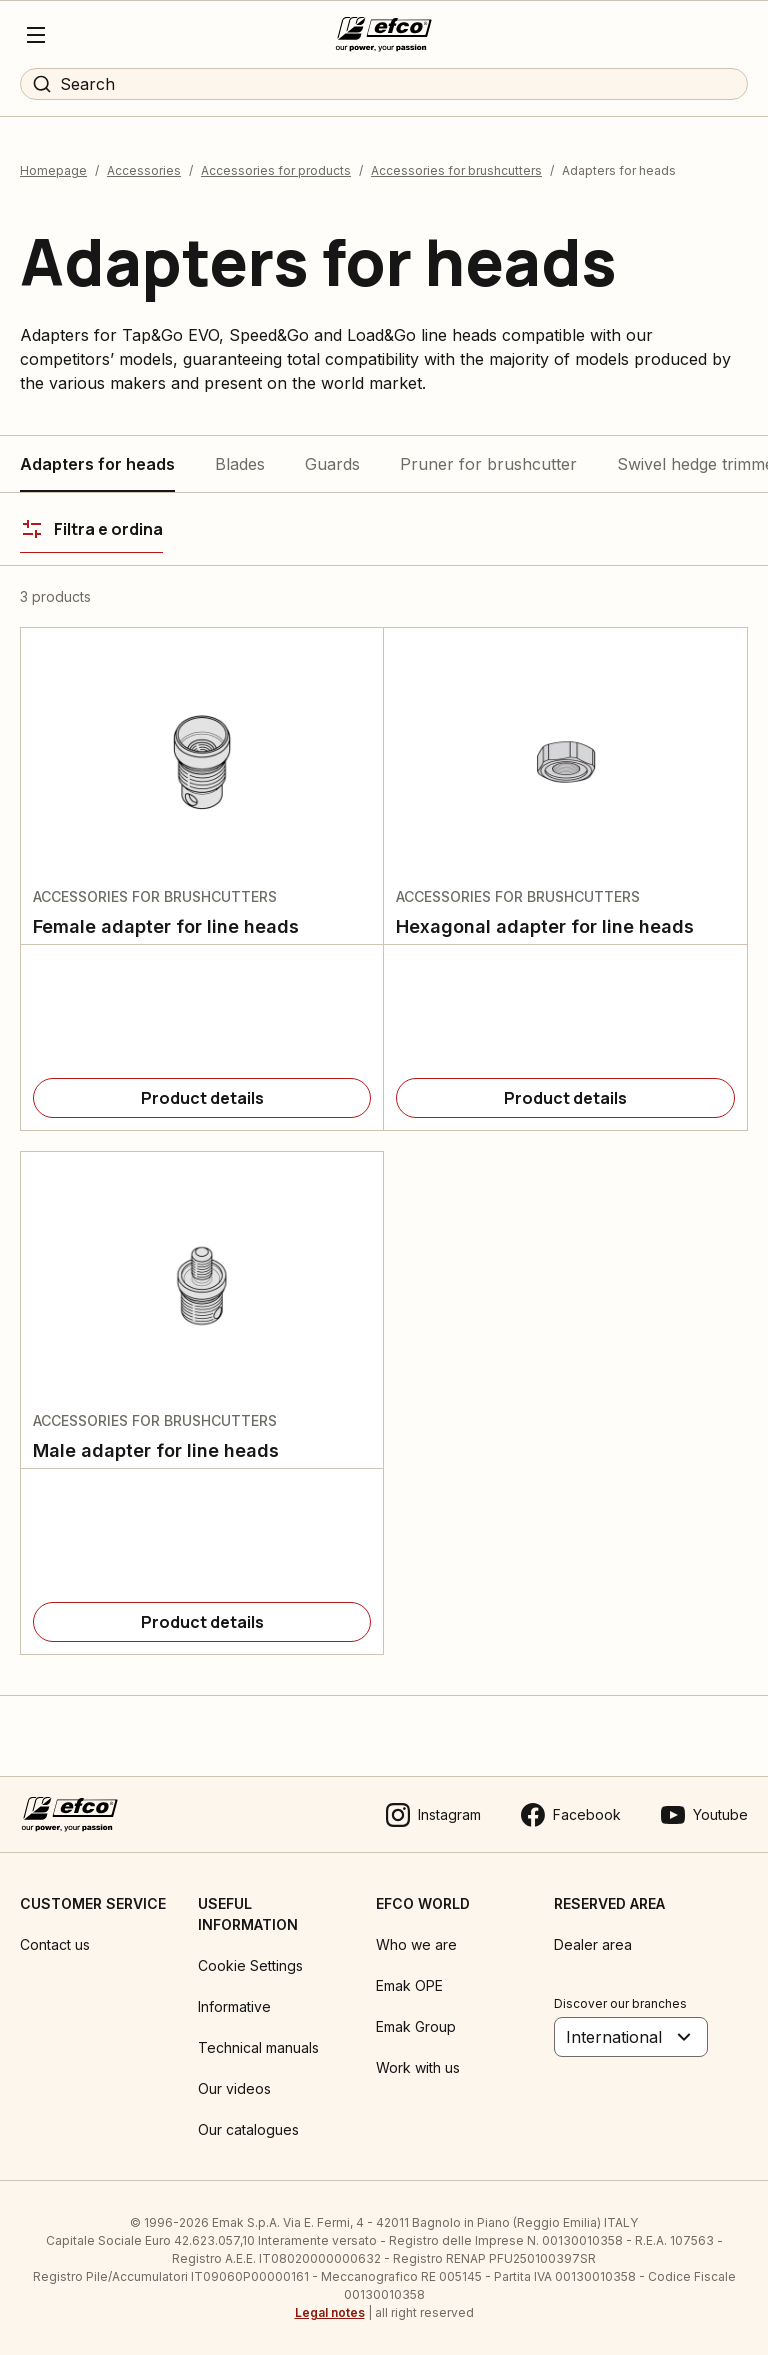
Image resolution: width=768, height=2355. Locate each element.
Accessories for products (276, 170)
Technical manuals (258, 2047)
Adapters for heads (97, 464)
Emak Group (416, 2026)
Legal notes (330, 2312)
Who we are (416, 1944)
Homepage (53, 170)
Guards (332, 464)
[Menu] (36, 35)
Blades (240, 464)
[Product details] (202, 1098)
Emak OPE (409, 1985)
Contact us (55, 1944)
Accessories (144, 170)
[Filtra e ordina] (91, 529)
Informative (234, 2006)
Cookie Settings (250, 1965)
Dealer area (593, 1944)
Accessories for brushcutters (456, 170)
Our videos (234, 2088)
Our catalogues (248, 2129)
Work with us (418, 2067)
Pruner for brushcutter (488, 464)
